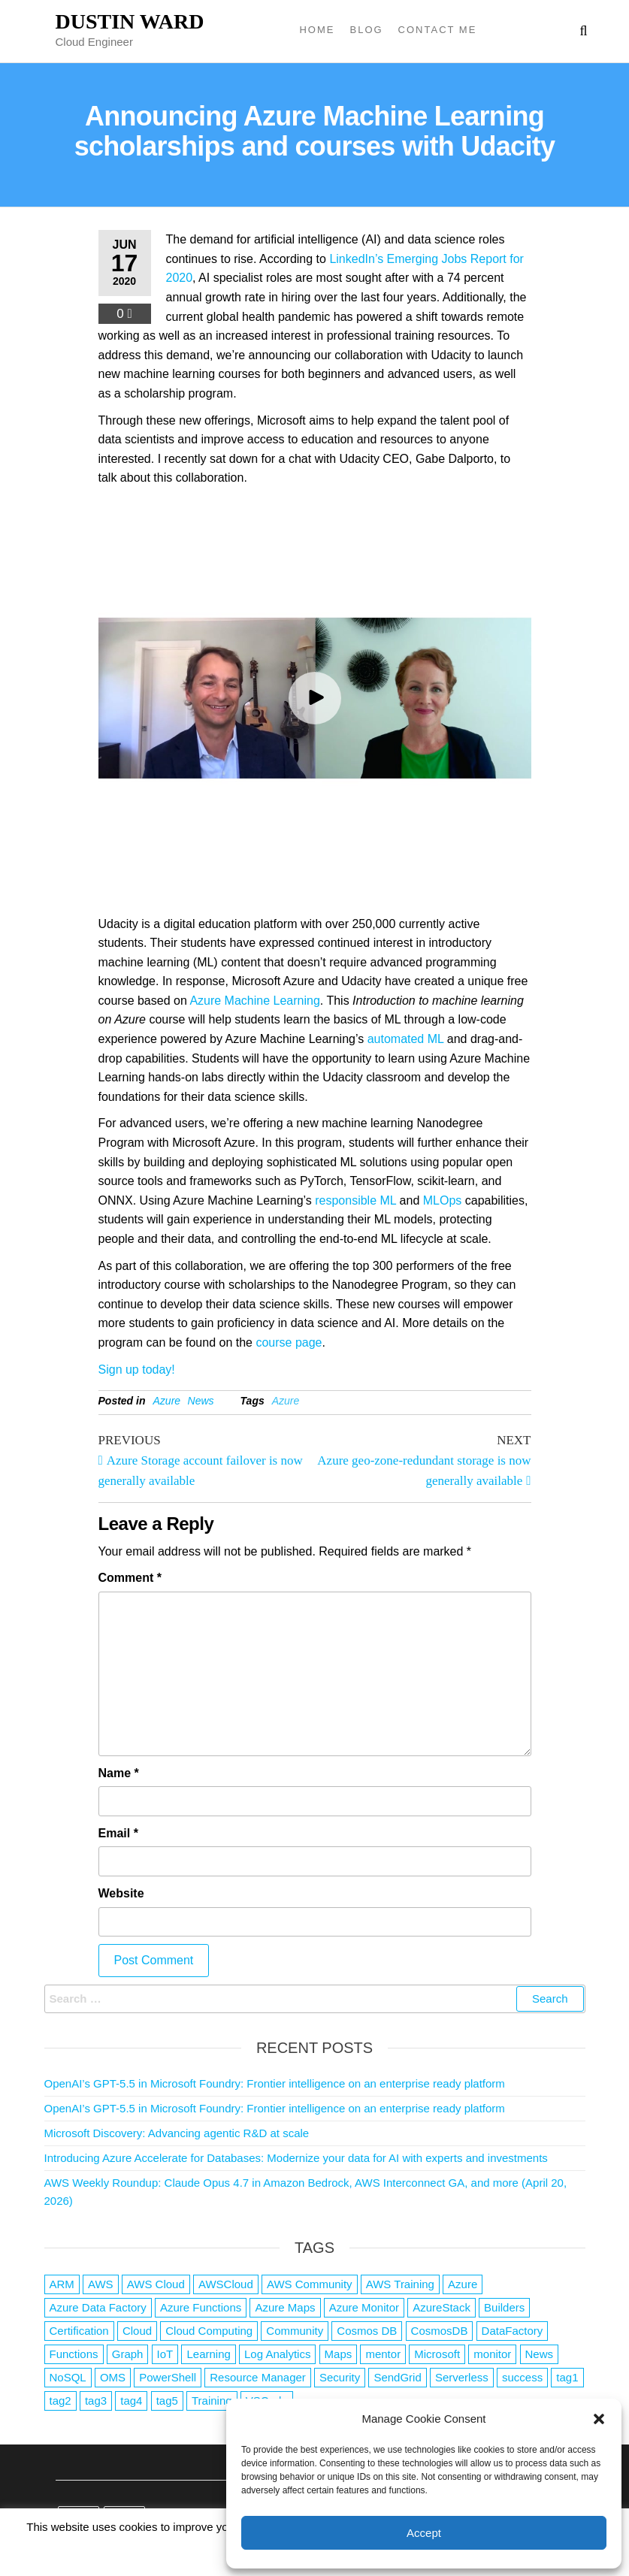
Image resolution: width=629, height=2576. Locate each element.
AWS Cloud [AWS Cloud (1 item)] (156, 2284)
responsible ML (355, 1200)
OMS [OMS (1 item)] (112, 2377)
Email (118, 1833)
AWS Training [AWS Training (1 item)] (400, 2284)
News (201, 1401)
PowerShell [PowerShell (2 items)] (167, 2377)
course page (289, 1342)
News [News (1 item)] (539, 2354)
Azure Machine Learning (254, 1000)
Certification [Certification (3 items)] (79, 2330)
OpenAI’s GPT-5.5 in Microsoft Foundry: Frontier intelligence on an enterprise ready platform (274, 2083)
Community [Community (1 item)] (294, 2330)
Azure (167, 1401)
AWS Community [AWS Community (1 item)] (309, 2284)
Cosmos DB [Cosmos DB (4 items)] (367, 2330)
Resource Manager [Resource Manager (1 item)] (258, 2377)
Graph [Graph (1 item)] (128, 2354)
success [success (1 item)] (522, 2377)
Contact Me (437, 29)
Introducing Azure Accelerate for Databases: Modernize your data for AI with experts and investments (296, 2157)
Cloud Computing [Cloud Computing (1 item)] (209, 2330)
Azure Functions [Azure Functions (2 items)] (200, 2307)
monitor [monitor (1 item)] (492, 2354)
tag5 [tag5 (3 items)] (167, 2400)
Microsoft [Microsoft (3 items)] (437, 2354)
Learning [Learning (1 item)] (208, 2354)
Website (121, 1893)
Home (316, 29)
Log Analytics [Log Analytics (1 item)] (277, 2354)
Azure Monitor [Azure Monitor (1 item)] (364, 2307)
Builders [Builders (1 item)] (504, 2307)
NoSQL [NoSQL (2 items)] (68, 2377)
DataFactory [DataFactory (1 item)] (512, 2330)
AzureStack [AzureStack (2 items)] (441, 2307)
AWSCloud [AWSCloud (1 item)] (225, 2284)
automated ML (405, 1039)
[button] (598, 2418)
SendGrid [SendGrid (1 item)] (397, 2377)
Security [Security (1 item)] (339, 2377)
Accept (424, 2532)
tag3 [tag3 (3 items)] (96, 2400)
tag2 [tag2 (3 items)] (60, 2400)
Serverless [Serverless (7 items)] (461, 2377)
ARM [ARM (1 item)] (62, 2284)
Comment (130, 1577)
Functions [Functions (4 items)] (74, 2354)
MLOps (442, 1200)
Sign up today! (136, 1369)
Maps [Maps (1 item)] (338, 2354)
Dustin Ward (130, 21)
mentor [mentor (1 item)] (383, 2354)
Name (118, 1773)
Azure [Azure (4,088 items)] (462, 2284)
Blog (366, 29)
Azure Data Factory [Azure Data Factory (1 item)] (98, 2307)
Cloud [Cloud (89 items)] (137, 2330)
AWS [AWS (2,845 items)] (100, 2284)
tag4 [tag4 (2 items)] (131, 2400)
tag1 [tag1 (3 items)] (567, 2377)
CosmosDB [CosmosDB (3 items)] (439, 2330)
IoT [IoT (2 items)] (165, 2354)
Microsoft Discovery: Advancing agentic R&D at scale (177, 2133)
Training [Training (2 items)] (212, 2400)
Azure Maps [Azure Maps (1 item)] (285, 2307)
